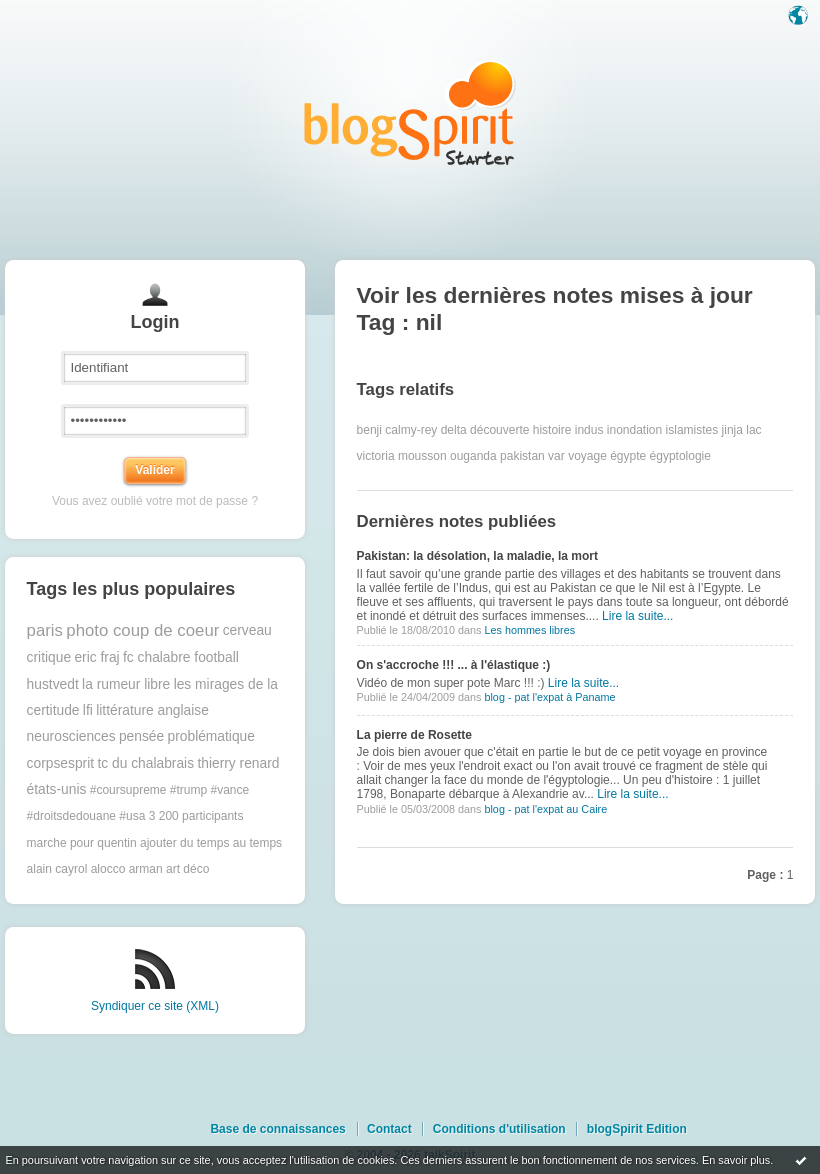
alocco (108, 869)
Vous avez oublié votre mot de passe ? (155, 501)
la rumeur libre (126, 684)
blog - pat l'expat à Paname (549, 697)
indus (589, 430)
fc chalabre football (181, 657)
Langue (800, 17)
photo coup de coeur (142, 630)
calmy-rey (411, 430)
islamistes (692, 430)
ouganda (473, 456)
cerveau (247, 630)
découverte (499, 430)
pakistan (522, 456)
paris (45, 630)
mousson (422, 456)
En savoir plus (736, 1160)
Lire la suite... (637, 616)
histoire (552, 430)
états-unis (57, 789)
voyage (587, 456)
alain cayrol (57, 869)
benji (369, 430)
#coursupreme (128, 790)
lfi (88, 710)
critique (49, 657)
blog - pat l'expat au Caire (545, 809)
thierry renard (238, 763)
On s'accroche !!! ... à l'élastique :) (454, 665)
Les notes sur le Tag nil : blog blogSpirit (410, 112)
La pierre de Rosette (414, 735)
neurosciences (71, 736)
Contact (389, 1129)
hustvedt (53, 684)
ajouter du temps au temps (211, 843)
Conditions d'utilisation (499, 1129)
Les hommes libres (529, 630)
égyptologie (680, 456)
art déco (187, 869)
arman (146, 869)
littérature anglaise (152, 710)
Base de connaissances (277, 1129)
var (556, 456)
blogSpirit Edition (637, 1129)
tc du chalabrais (145, 763)
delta (454, 430)
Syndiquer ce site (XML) (155, 1006)
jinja (732, 430)
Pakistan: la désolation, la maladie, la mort (477, 556)
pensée (141, 736)
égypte (628, 456)
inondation (634, 430)
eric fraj (96, 657)
